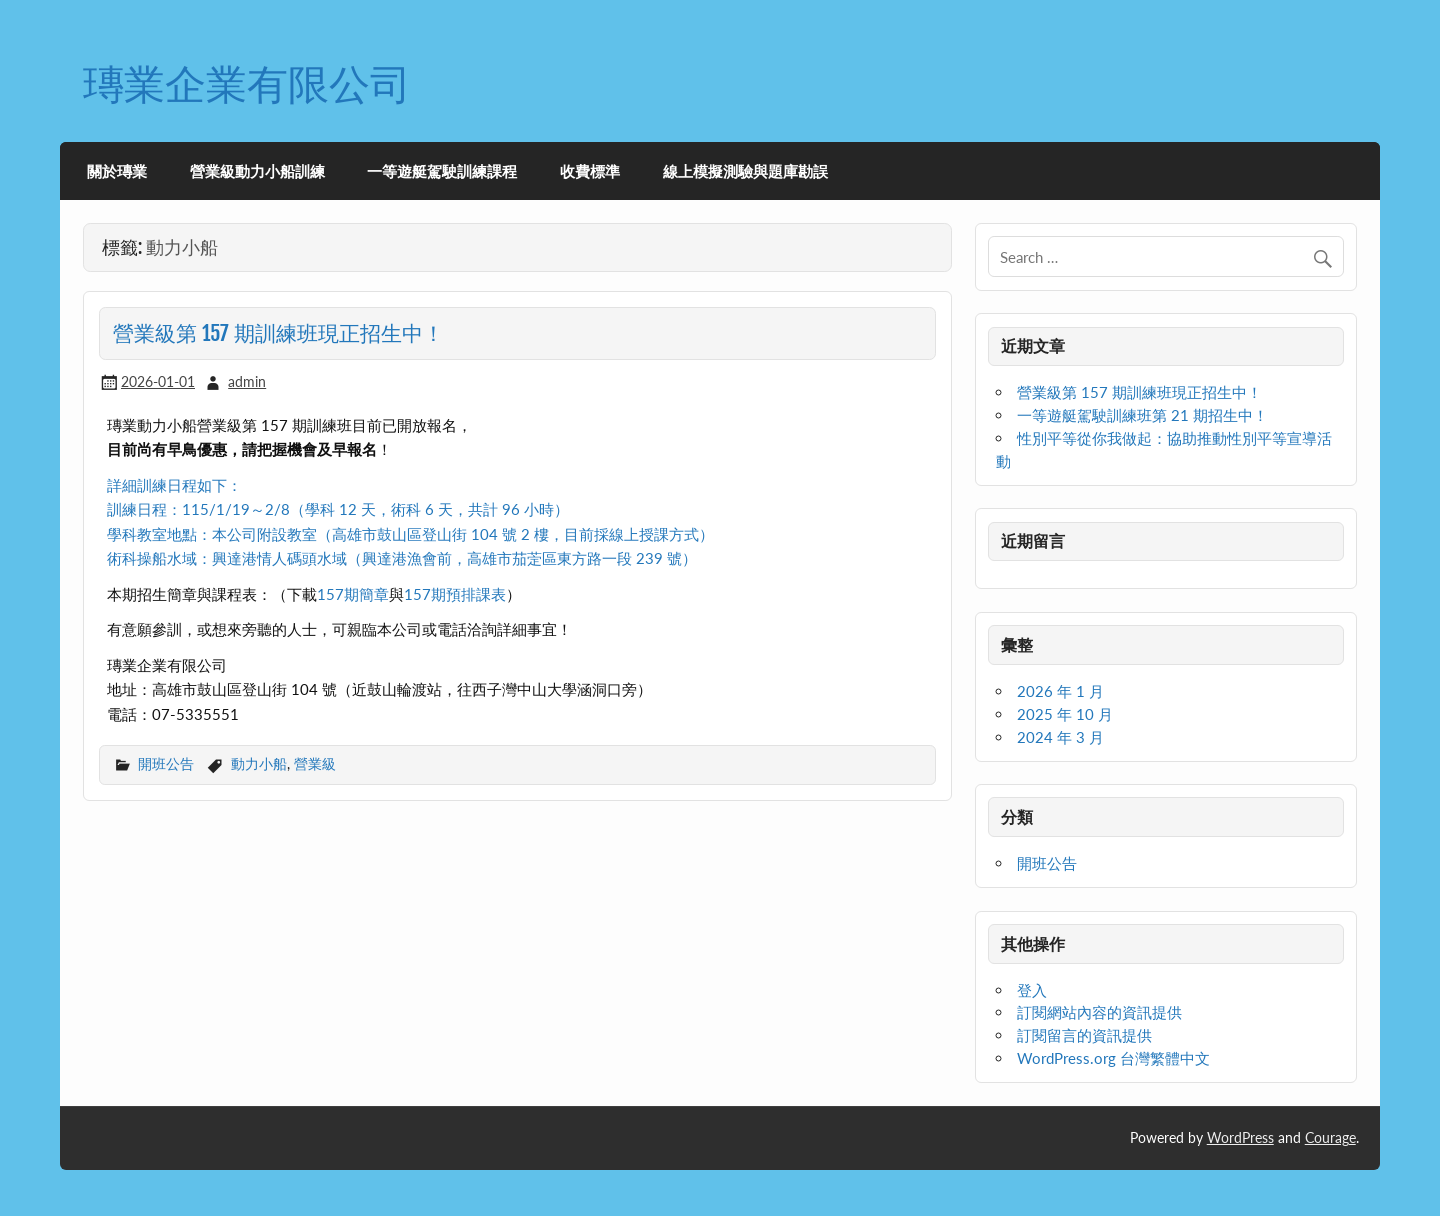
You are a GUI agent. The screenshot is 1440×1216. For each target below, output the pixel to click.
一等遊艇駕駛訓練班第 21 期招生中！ (1142, 415)
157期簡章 (353, 594)
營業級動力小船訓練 (257, 171)
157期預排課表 (455, 594)
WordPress (1240, 1137)
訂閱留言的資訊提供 (1084, 1035)
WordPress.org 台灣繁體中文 (1113, 1058)
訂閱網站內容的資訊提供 (1099, 1012)
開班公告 (166, 763)
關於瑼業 (117, 171)
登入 (1032, 990)
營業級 (315, 763)
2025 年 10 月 (1065, 714)
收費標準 (590, 171)
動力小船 (259, 763)
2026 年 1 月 (1060, 691)
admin (247, 381)
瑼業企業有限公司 (247, 83)
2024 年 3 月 (1060, 737)
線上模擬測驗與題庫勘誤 (745, 171)
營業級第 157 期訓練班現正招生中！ (278, 333)
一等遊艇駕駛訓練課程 (442, 171)
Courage (1330, 1137)
